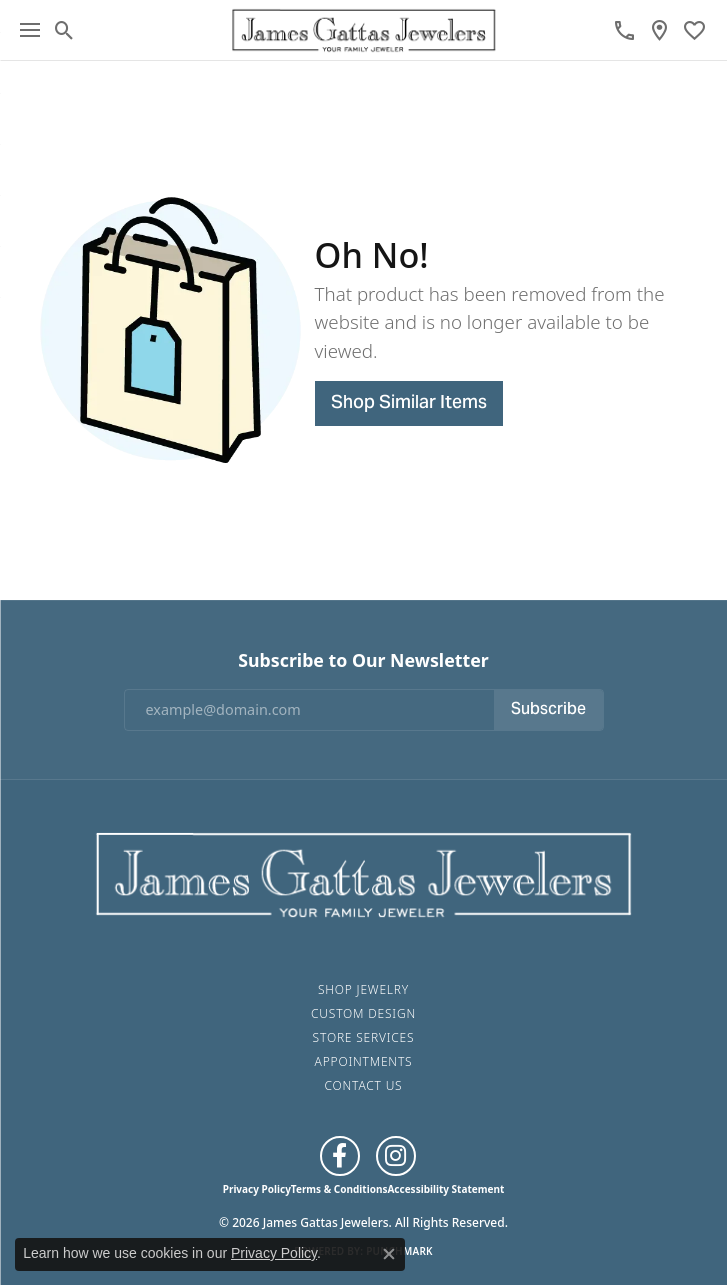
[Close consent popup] (389, 1254)
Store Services (364, 1037)
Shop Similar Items (409, 403)
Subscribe (548, 710)
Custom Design (363, 1013)
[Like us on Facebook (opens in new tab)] (340, 1156)
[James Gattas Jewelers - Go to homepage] (364, 872)
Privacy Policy (257, 1189)
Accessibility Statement (445, 1189)
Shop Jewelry (363, 989)
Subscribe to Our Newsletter (363, 660)
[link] (624, 30)
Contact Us (364, 1085)
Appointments (364, 1061)
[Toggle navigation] (30, 30)
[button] (64, 30)
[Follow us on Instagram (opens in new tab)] (396, 1156)
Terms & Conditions (339, 1189)
